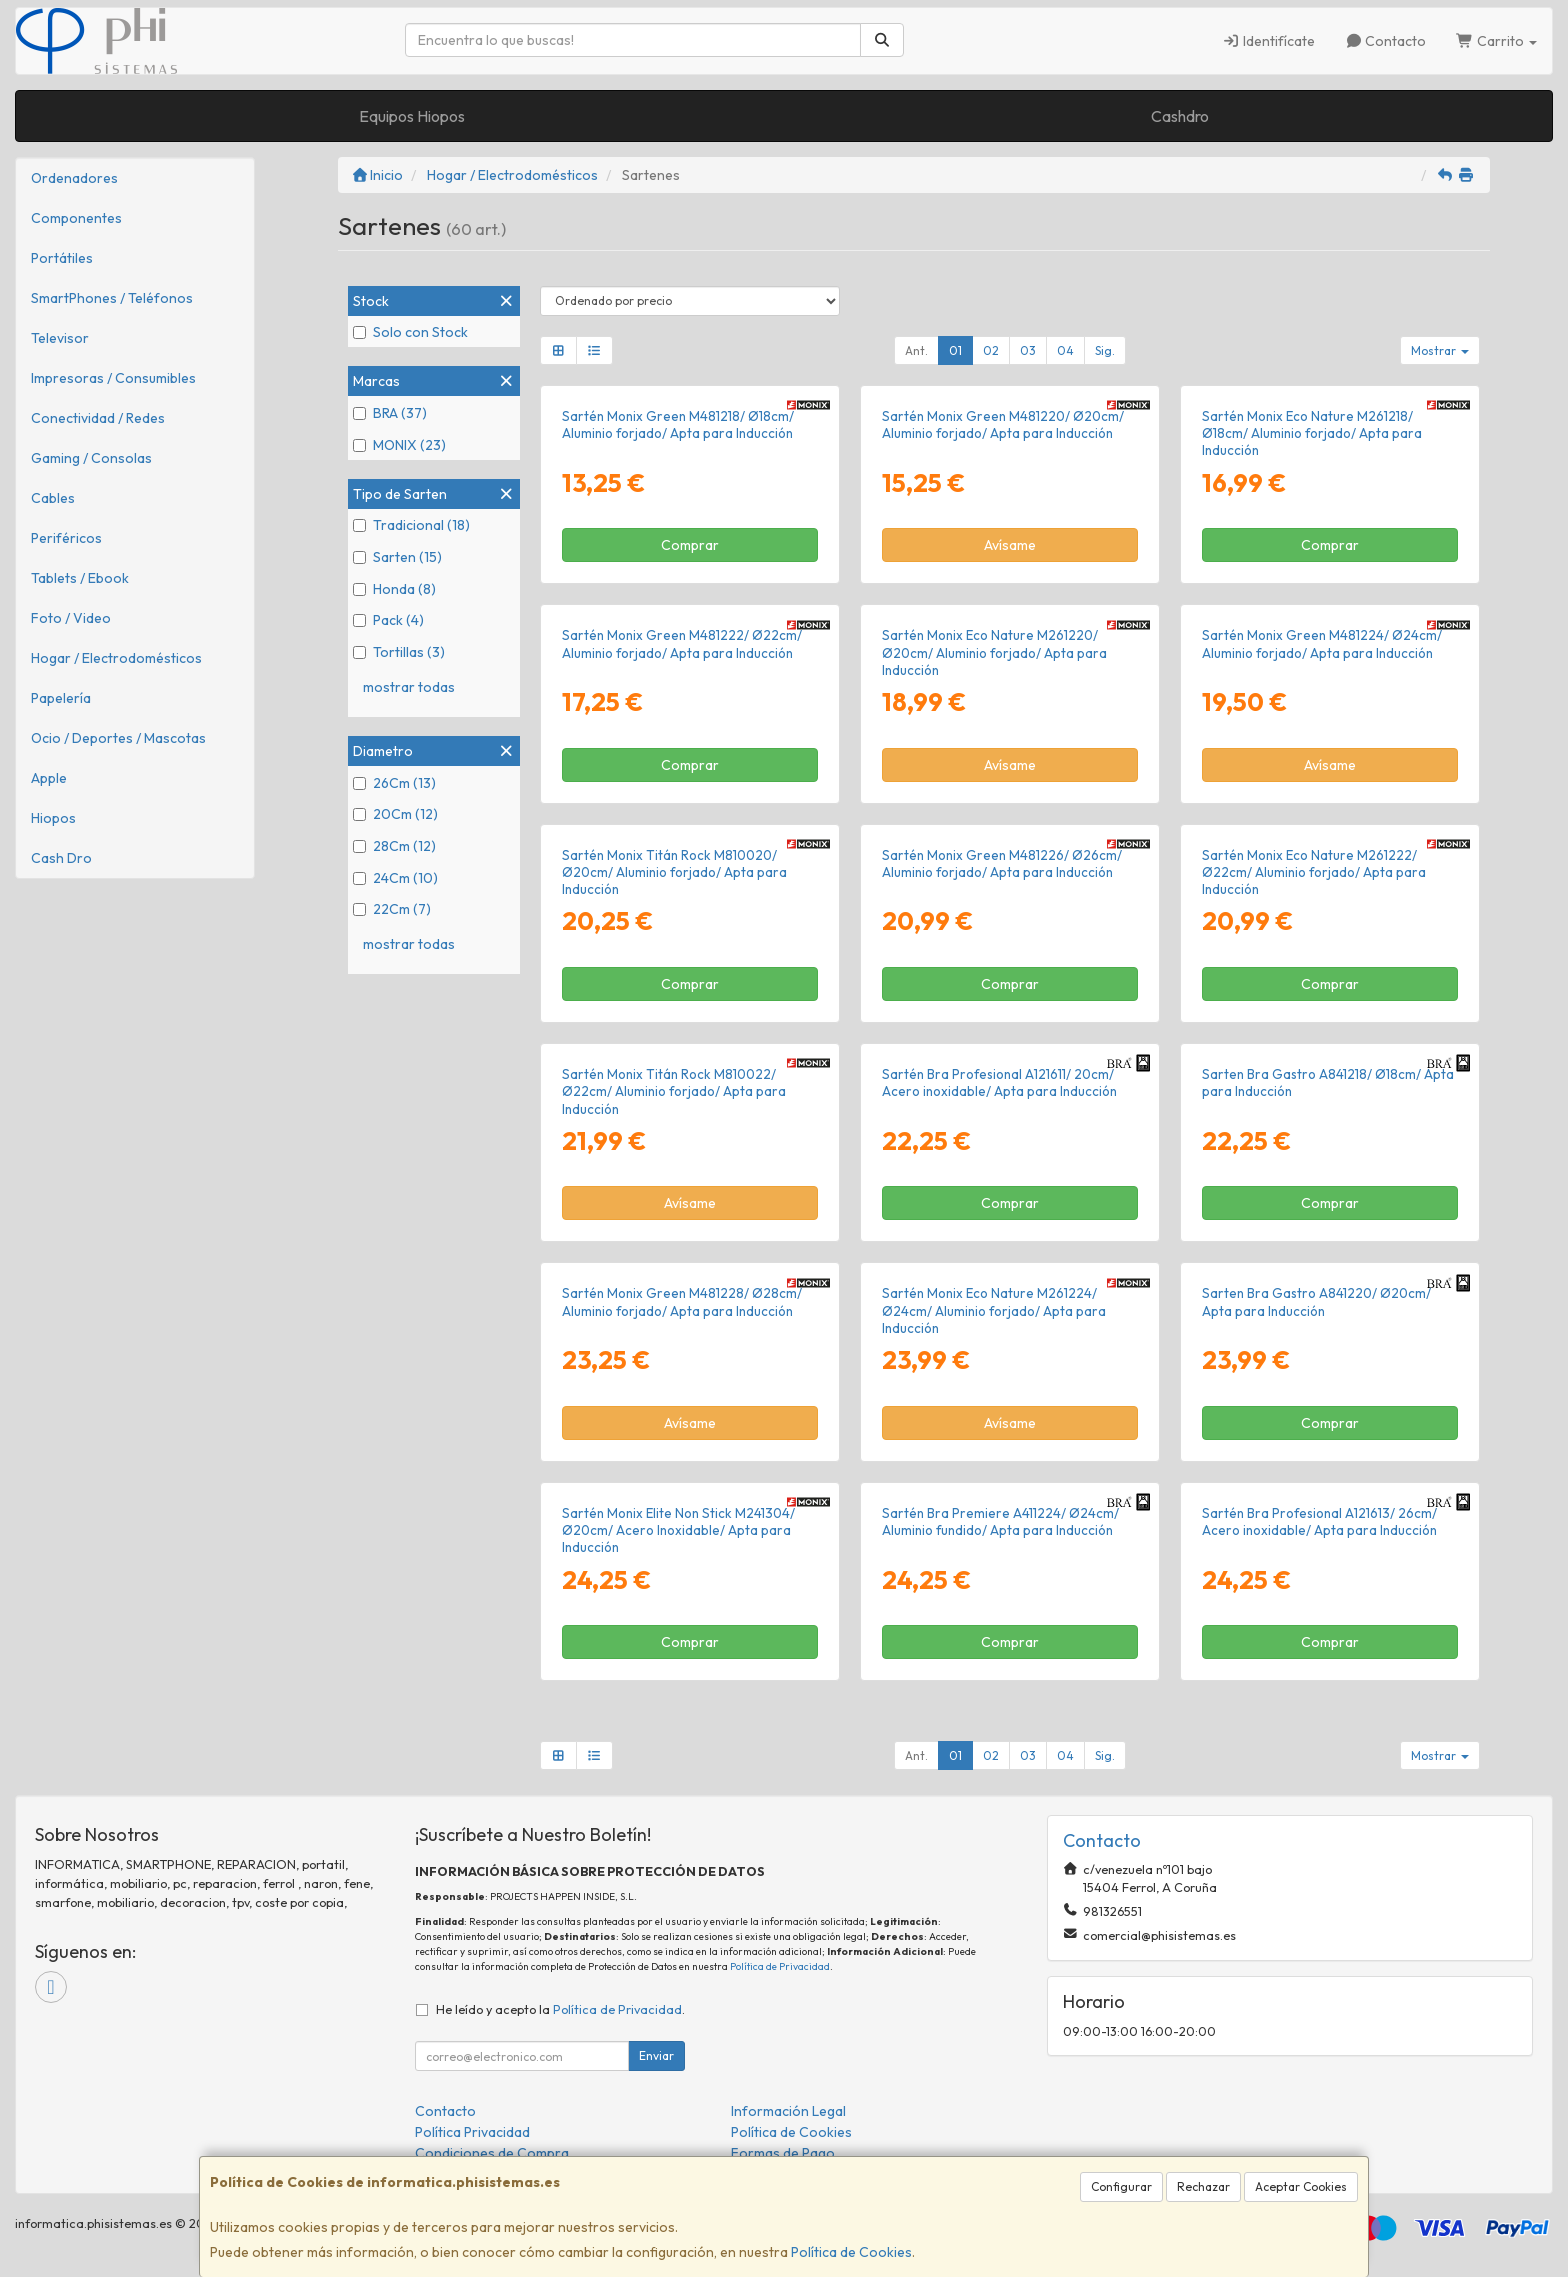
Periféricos (66, 538)
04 (1065, 350)
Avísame (1010, 545)
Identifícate (1268, 41)
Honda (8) (394, 589)
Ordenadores (74, 178)
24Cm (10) (395, 878)
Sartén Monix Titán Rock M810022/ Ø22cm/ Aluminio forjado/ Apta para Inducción (674, 1091)
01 (955, 350)
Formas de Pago (783, 2153)
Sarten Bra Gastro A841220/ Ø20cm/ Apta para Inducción (1316, 1301)
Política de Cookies (851, 2252)
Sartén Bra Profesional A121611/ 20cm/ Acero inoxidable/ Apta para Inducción (999, 1082)
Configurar (1121, 2186)
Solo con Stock (410, 332)
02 (991, 350)
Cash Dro (61, 858)
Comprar (690, 545)
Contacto (1386, 41)
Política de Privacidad (780, 1966)
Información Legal (788, 2111)
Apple (49, 778)
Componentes (76, 218)
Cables (53, 498)
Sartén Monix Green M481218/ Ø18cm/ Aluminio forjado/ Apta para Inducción (678, 424)
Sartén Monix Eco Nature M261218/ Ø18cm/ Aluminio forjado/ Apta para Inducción (1312, 433)
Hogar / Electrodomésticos (116, 658)
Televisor (60, 338)
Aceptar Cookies (1301, 2186)
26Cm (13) (394, 783)
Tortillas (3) (399, 652)
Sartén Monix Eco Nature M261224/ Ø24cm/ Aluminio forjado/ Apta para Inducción (994, 1310)
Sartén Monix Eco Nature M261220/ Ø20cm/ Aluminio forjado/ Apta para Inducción (994, 652)
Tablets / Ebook (80, 578)
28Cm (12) (394, 846)
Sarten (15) (397, 557)
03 (1028, 350)
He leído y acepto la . (560, 2009)
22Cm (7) (392, 909)
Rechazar (1203, 2186)
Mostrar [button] (1440, 350)
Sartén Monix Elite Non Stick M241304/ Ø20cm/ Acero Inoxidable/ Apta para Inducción (678, 1530)
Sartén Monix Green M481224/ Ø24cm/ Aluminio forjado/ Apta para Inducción (1322, 643)
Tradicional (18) (411, 525)
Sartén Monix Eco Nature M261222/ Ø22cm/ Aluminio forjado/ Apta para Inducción (1314, 872)
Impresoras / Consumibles (113, 378)
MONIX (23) (399, 445)
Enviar (656, 2055)
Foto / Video (71, 618)
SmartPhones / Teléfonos (112, 298)
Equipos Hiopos (412, 116)
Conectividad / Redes (98, 418)
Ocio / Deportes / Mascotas (118, 738)
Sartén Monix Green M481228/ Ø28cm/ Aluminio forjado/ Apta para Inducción (682, 1301)
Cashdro (1180, 116)
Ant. (916, 350)
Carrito (1496, 41)
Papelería (61, 698)
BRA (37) (390, 413)
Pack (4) (388, 620)
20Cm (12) (395, 814)
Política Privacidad (472, 2132)
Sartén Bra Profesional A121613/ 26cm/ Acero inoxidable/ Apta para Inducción (1319, 1521)
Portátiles (62, 258)
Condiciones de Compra (492, 2153)
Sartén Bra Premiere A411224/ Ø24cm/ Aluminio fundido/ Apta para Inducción (1000, 1521)
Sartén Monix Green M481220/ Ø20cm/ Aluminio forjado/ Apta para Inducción (1003, 424)
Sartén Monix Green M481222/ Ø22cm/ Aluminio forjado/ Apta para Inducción (682, 643)
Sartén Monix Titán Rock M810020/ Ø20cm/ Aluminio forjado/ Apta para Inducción (674, 872)
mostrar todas (409, 687)
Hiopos (53, 818)
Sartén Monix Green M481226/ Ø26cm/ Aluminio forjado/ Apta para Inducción (1002, 863)
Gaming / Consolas (91, 458)
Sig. (1105, 350)
